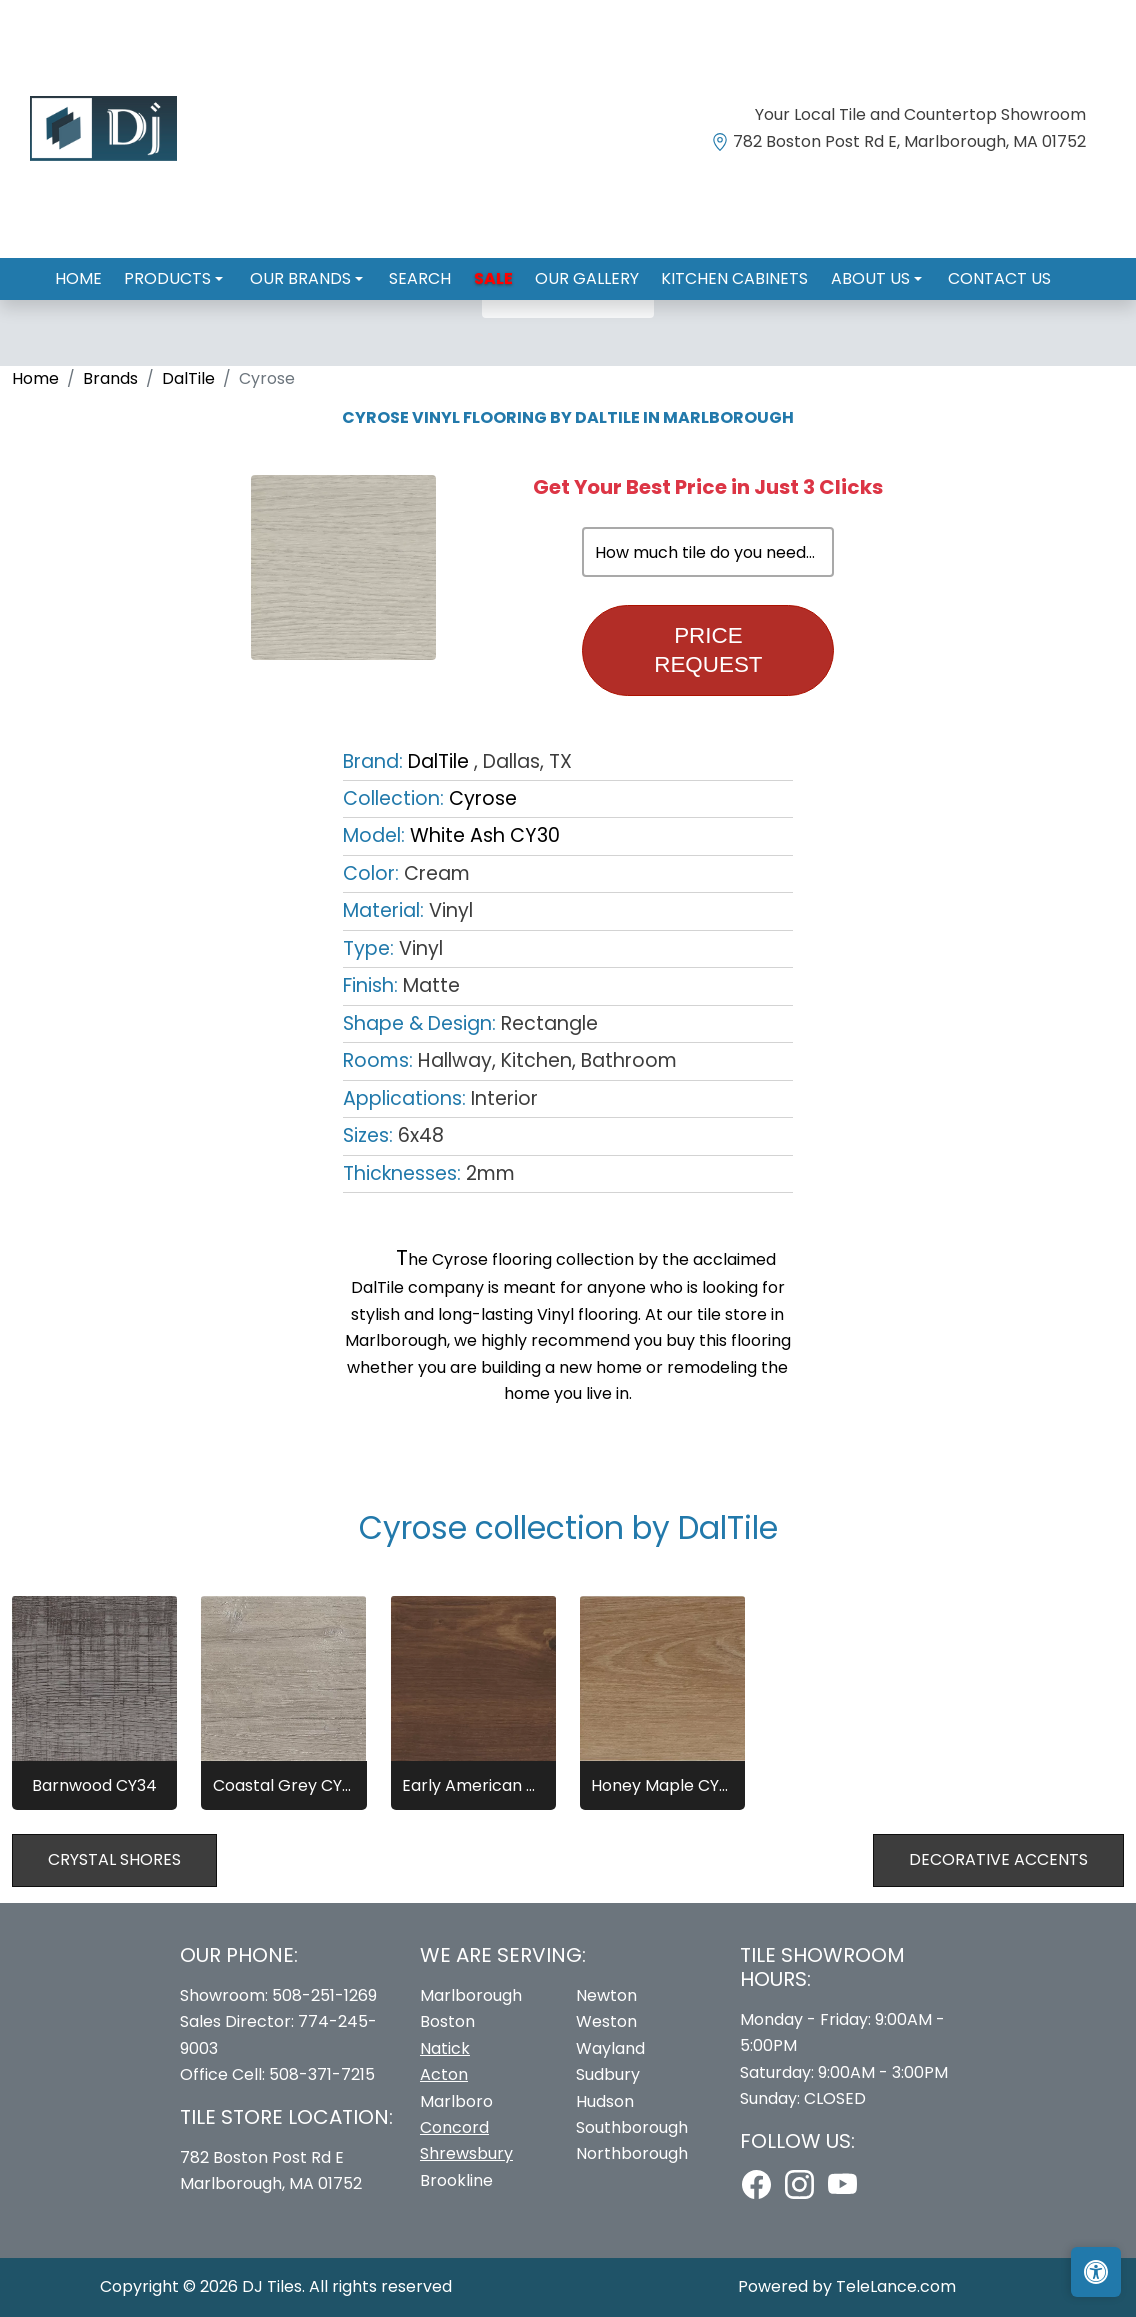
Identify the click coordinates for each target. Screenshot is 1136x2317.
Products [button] (188, 270)
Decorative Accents (998, 1859)
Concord (454, 2127)
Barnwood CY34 (94, 1785)
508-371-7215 (322, 2074)
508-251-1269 (324, 1995)
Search (427, 270)
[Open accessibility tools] (1096, 2272)
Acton (444, 2074)
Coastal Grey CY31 (284, 1785)
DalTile (188, 378)
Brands (110, 378)
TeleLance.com (896, 2286)
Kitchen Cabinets (722, 270)
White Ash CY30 (485, 835)
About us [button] (853, 270)
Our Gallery (581, 270)
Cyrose (483, 798)
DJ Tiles (272, 2286)
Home (103, 270)
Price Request (708, 650)
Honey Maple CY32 (662, 1785)
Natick (445, 2048)
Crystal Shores (114, 1859)
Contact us (974, 270)
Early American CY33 (473, 1785)
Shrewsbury (466, 2153)
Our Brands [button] (314, 270)
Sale (493, 270)
